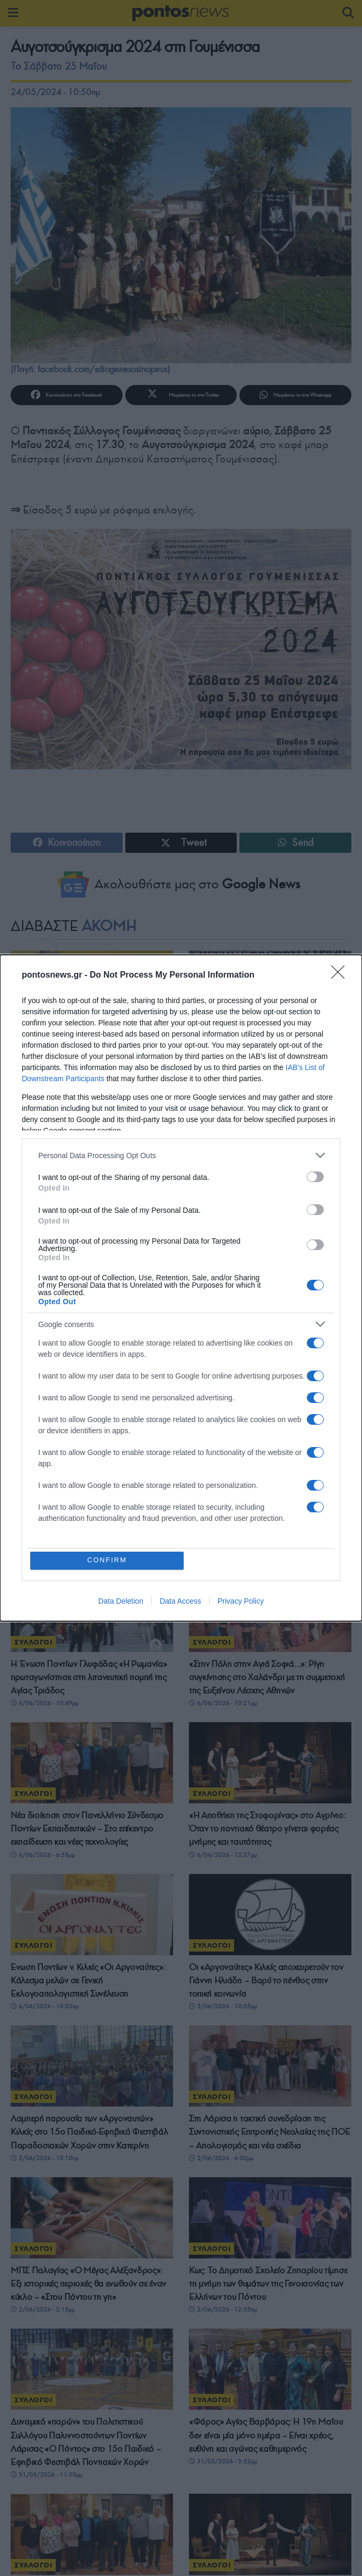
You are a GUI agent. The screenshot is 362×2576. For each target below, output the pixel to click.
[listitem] (181, 1154)
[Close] (341, 975)
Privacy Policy (241, 1601)
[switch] (315, 1176)
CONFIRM (108, 1560)
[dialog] (181, 1288)
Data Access (180, 1601)
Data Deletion (120, 1601)
